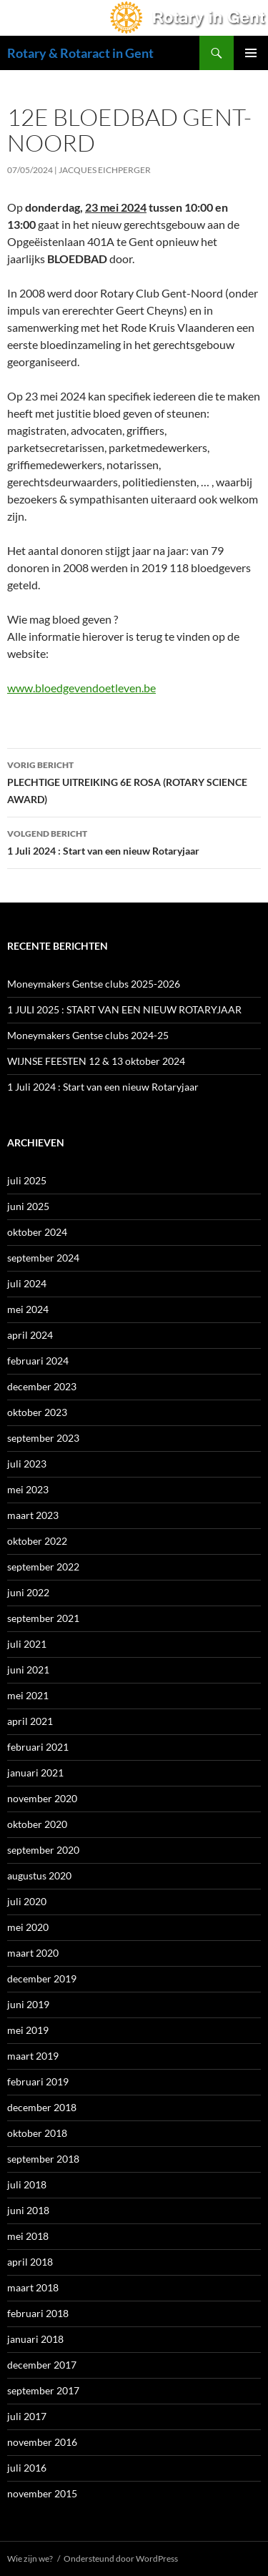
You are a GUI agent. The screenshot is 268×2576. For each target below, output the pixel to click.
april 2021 (30, 1721)
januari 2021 (35, 1772)
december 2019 (41, 1978)
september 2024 (43, 1258)
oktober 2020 (37, 1824)
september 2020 (43, 1850)
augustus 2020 (39, 1875)
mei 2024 (28, 1309)
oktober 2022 (37, 1541)
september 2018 (43, 2159)
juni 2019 (28, 2004)
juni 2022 (28, 1592)
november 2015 (42, 2493)
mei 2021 (28, 1695)
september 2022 (43, 1566)
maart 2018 (33, 2287)
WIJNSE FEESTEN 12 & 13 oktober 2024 (96, 1061)
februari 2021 (38, 1747)
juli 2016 (26, 2468)
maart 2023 (33, 1515)
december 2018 (41, 2107)
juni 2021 (28, 1669)
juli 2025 (26, 1180)
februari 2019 (38, 2081)
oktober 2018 (37, 2133)
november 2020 (42, 1798)
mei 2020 (28, 1927)
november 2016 (42, 2442)
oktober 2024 (37, 1232)
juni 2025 (28, 1206)
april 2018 (30, 2262)
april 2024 (30, 1335)
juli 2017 (26, 2416)
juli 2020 (26, 1901)
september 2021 (43, 1618)
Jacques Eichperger (105, 169)
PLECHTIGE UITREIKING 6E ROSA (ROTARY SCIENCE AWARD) (134, 781)
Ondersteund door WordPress (121, 2558)
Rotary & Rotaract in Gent (80, 53)
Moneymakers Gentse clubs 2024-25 (88, 1035)
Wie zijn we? (30, 2558)
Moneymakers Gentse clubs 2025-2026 (93, 984)
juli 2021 (26, 1644)
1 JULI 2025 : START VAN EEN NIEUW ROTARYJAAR (124, 1009)
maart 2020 (33, 1953)
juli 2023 (26, 1463)
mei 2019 (28, 2030)
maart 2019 (33, 2056)
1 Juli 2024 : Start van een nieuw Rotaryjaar (134, 841)
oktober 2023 (37, 1412)
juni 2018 (28, 2210)
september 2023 (43, 1438)
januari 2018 (35, 2339)
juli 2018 (26, 2184)
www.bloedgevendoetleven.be (81, 687)
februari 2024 (38, 1361)
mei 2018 (28, 2236)
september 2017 (43, 2390)
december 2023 (41, 1386)
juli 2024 (26, 1283)
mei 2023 (28, 1489)
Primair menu (251, 53)
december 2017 (41, 2365)
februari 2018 (38, 2313)
